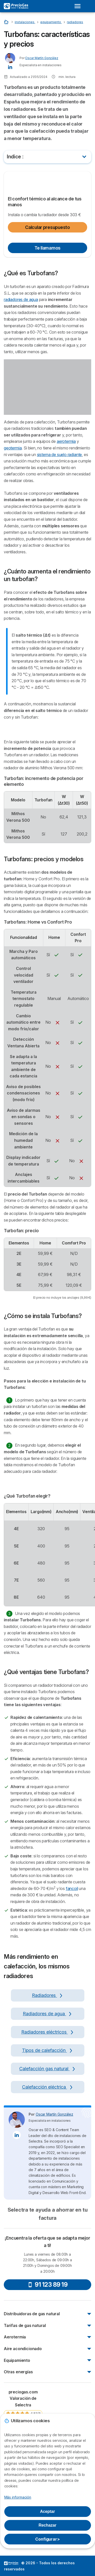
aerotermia (66, 441)
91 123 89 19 (47, 2284)
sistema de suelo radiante (59, 454)
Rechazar (47, 2525)
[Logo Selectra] (16, 6)
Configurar (47, 2539)
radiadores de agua (21, 299)
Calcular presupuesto (47, 227)
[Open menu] (79, 6)
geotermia (13, 447)
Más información (17, 2497)
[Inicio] (7, 22)
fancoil (72, 1888)
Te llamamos (47, 248)
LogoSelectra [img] (11, 2563)
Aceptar (47, 2511)
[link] (23, 2408)
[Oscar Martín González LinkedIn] (10, 67)
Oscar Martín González (41, 58)
